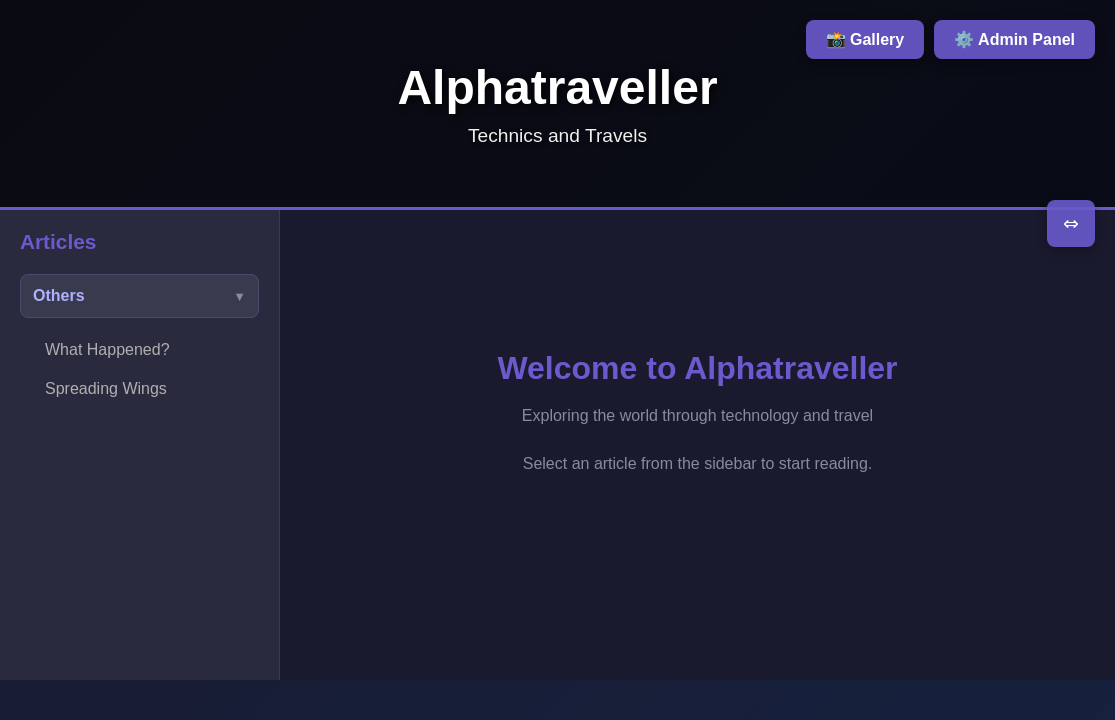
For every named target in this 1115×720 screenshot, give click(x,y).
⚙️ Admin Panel (1014, 39)
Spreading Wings (106, 388)
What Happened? (107, 349)
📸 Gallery (865, 39)
